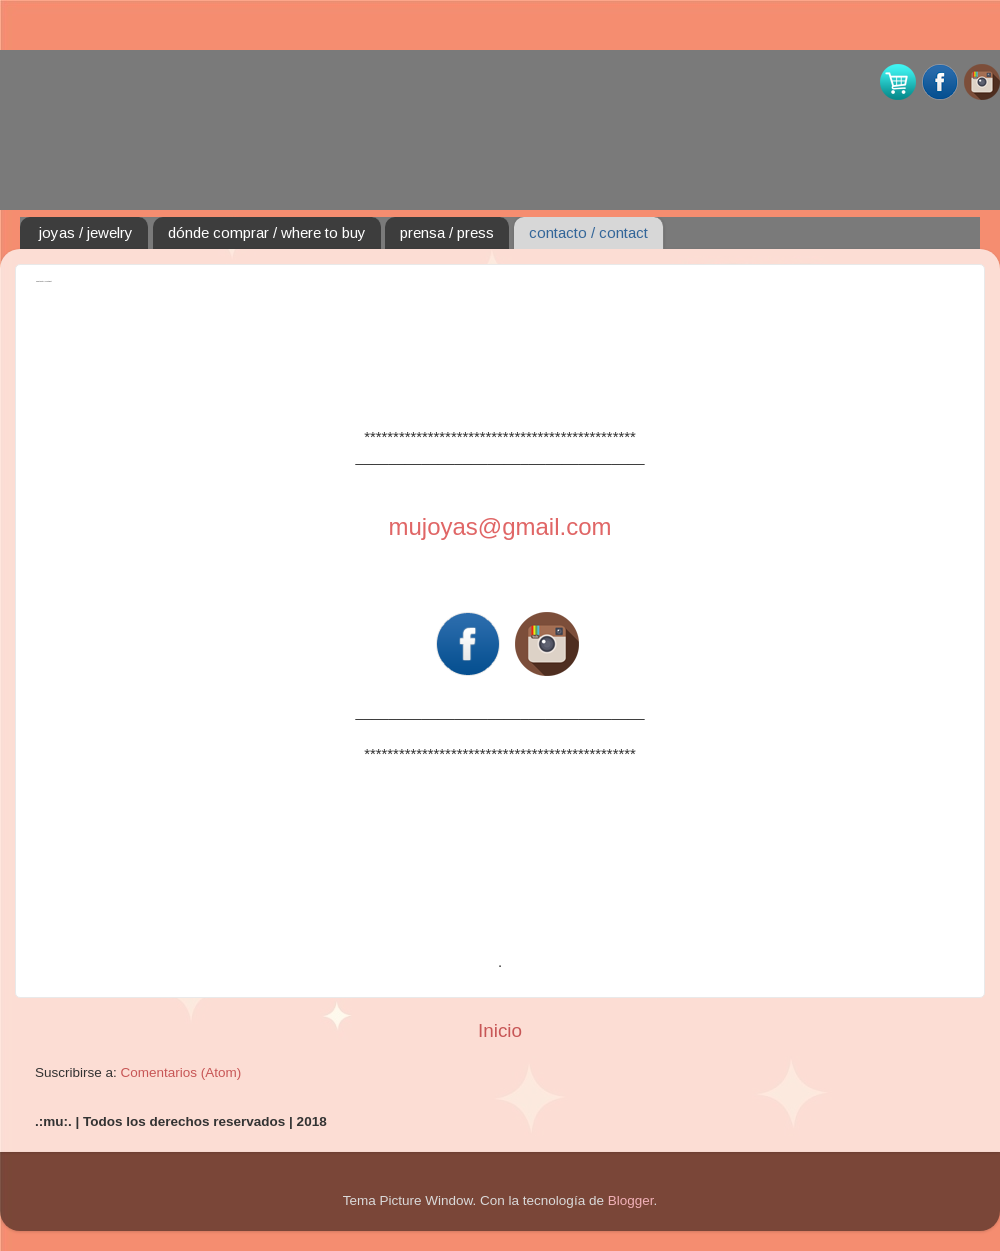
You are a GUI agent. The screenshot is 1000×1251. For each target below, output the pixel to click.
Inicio (500, 1030)
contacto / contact (588, 232)
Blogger (631, 1200)
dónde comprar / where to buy (267, 232)
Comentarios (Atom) (181, 1072)
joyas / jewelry (86, 232)
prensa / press (447, 232)
